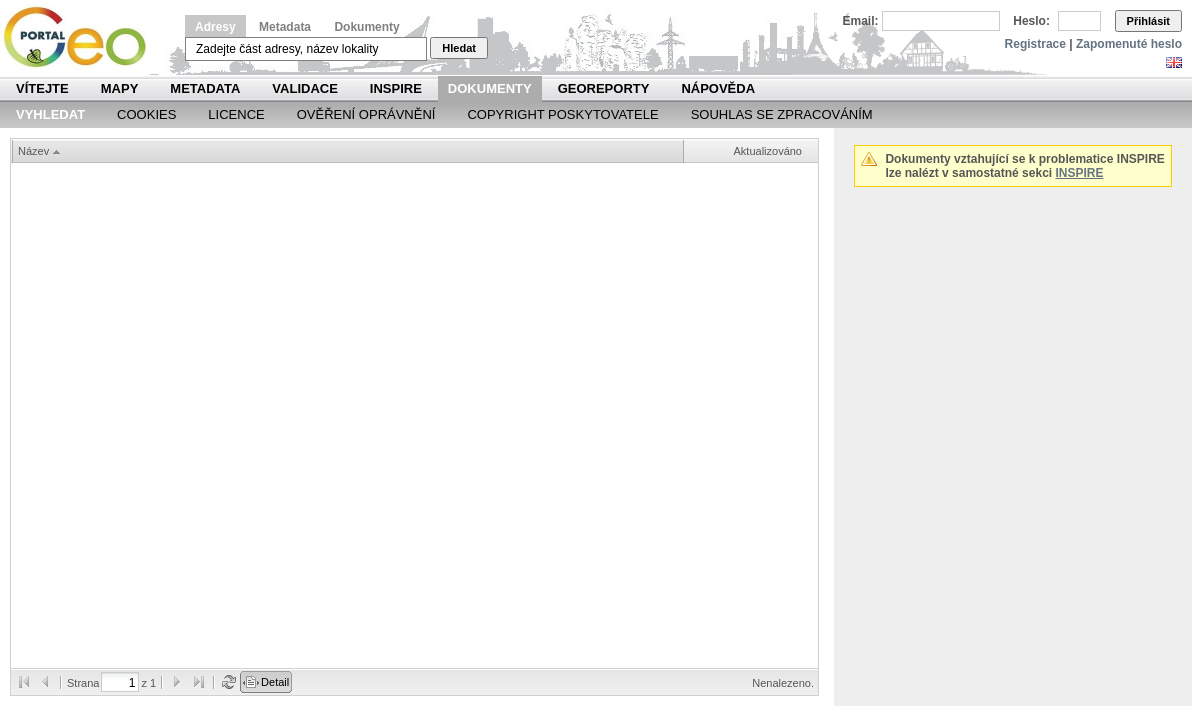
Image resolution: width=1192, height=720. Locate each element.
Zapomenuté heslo (1129, 44)
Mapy (120, 88)
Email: (861, 21)
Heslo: (1031, 21)
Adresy (215, 27)
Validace (304, 88)
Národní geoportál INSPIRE (82, 37)
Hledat (459, 48)
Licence (236, 114)
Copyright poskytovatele (562, 114)
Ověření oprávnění (366, 114)
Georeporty (604, 88)
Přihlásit (1148, 21)
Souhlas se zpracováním (782, 114)
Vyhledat (50, 114)
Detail (275, 682)
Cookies (146, 114)
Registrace (1035, 44)
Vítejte (42, 88)
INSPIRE (396, 88)
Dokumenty (366, 27)
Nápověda (718, 88)
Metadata (285, 27)
